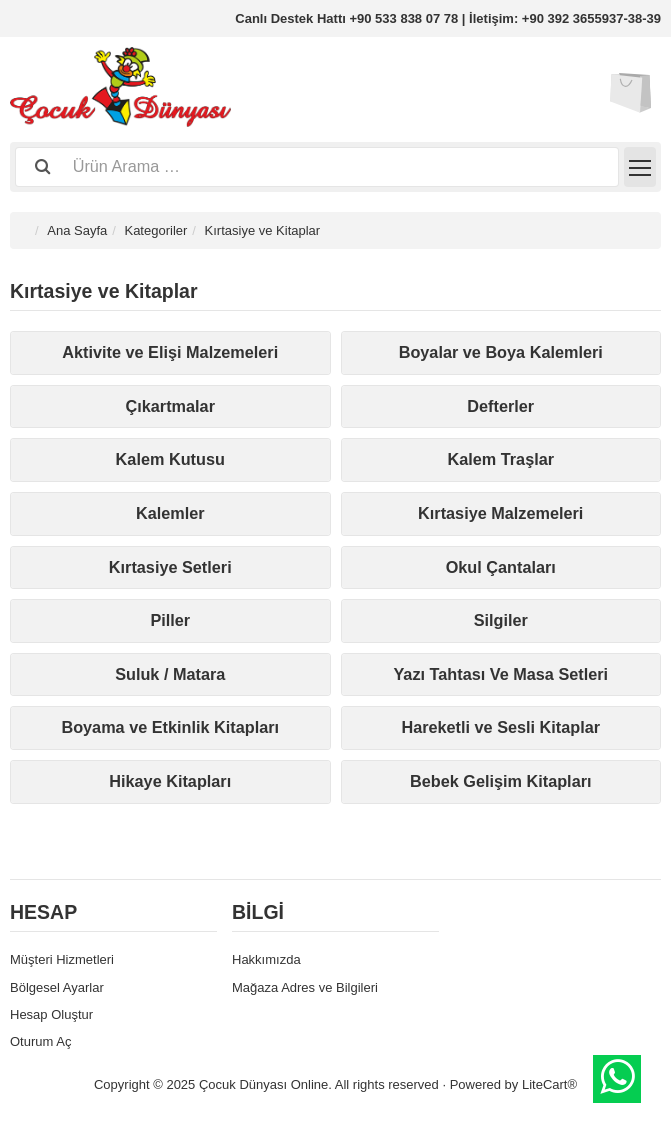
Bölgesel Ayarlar (57, 987)
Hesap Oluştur (51, 1014)
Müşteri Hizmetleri (62, 959)
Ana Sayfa (77, 230)
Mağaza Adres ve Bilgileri (305, 987)
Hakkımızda (266, 959)
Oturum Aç (40, 1041)
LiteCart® (549, 1084)
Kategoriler (155, 230)
